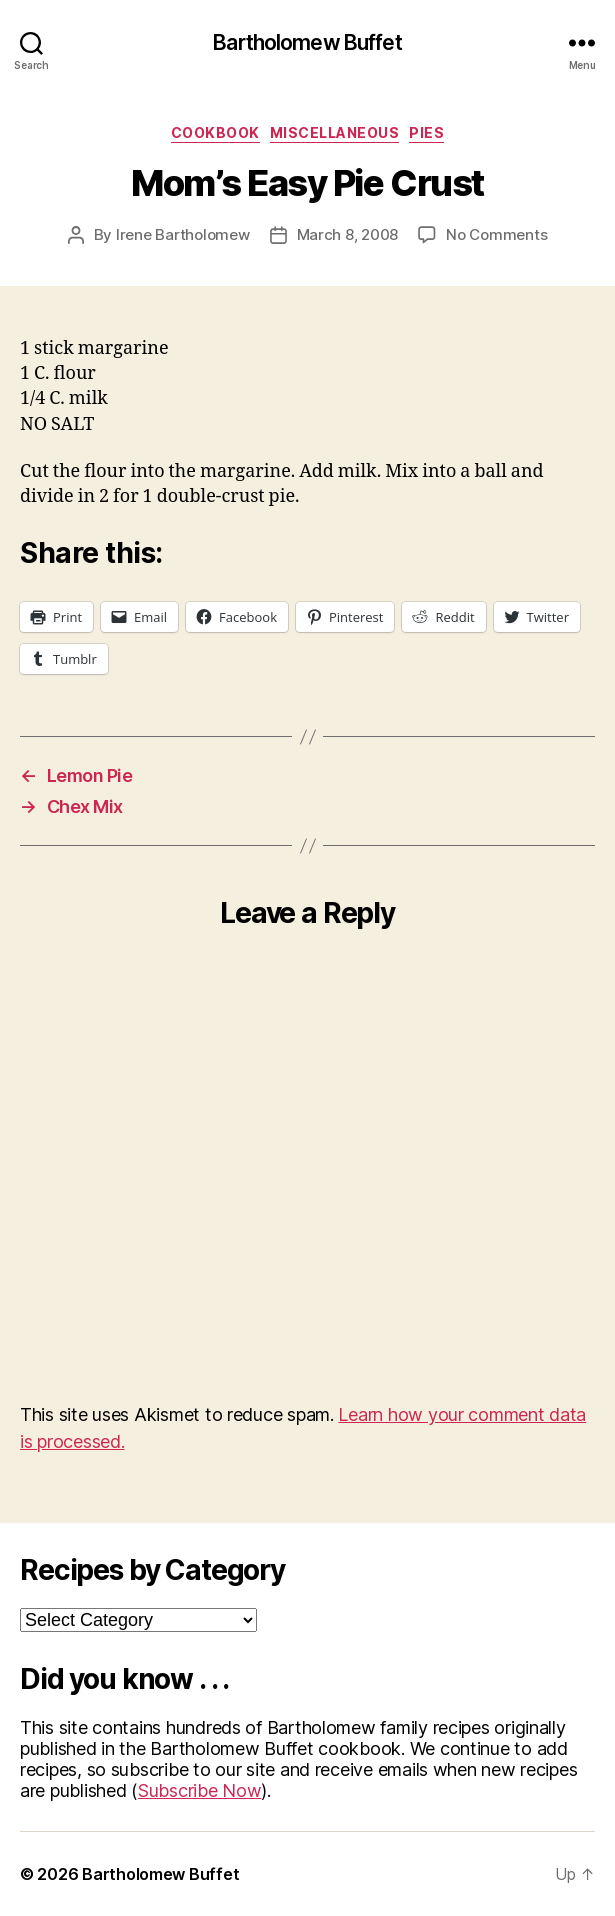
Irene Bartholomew (183, 234)
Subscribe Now (200, 1790)
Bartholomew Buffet (307, 42)
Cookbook (215, 132)
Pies (426, 132)
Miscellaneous (335, 132)
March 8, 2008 (348, 234)
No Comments (496, 234)
